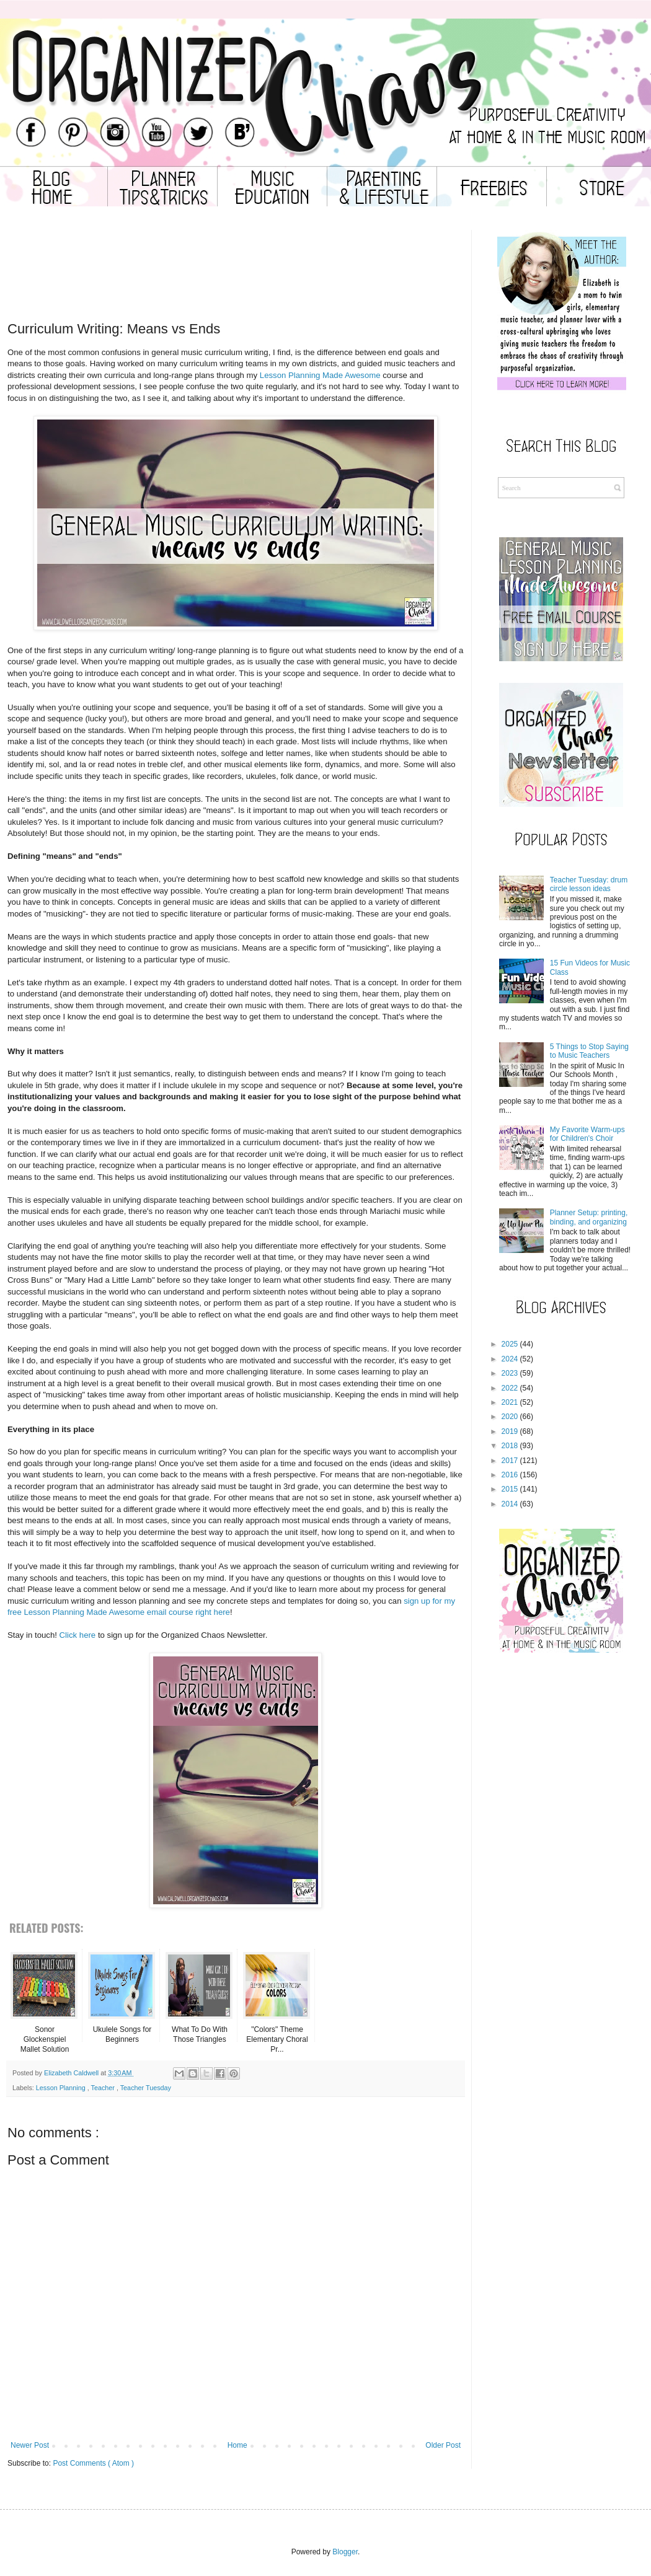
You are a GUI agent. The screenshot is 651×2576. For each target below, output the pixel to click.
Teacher (103, 2087)
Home (237, 2445)
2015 (510, 1489)
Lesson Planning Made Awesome (320, 375)
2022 (510, 1388)
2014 (510, 1504)
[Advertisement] (235, 282)
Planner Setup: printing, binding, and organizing (588, 1217)
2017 (510, 1460)
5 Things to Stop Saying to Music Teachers (589, 1051)
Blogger (345, 2551)
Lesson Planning (61, 2087)
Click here (78, 1635)
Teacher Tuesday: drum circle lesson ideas (588, 884)
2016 (510, 1474)
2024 (510, 1359)
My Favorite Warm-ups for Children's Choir (587, 1134)
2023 (510, 1373)
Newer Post (30, 2445)
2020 (510, 1416)
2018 (510, 1445)
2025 (510, 1344)
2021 (510, 1402)
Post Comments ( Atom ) (93, 2463)
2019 (510, 1431)
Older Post (443, 2445)
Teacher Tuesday (145, 2087)
